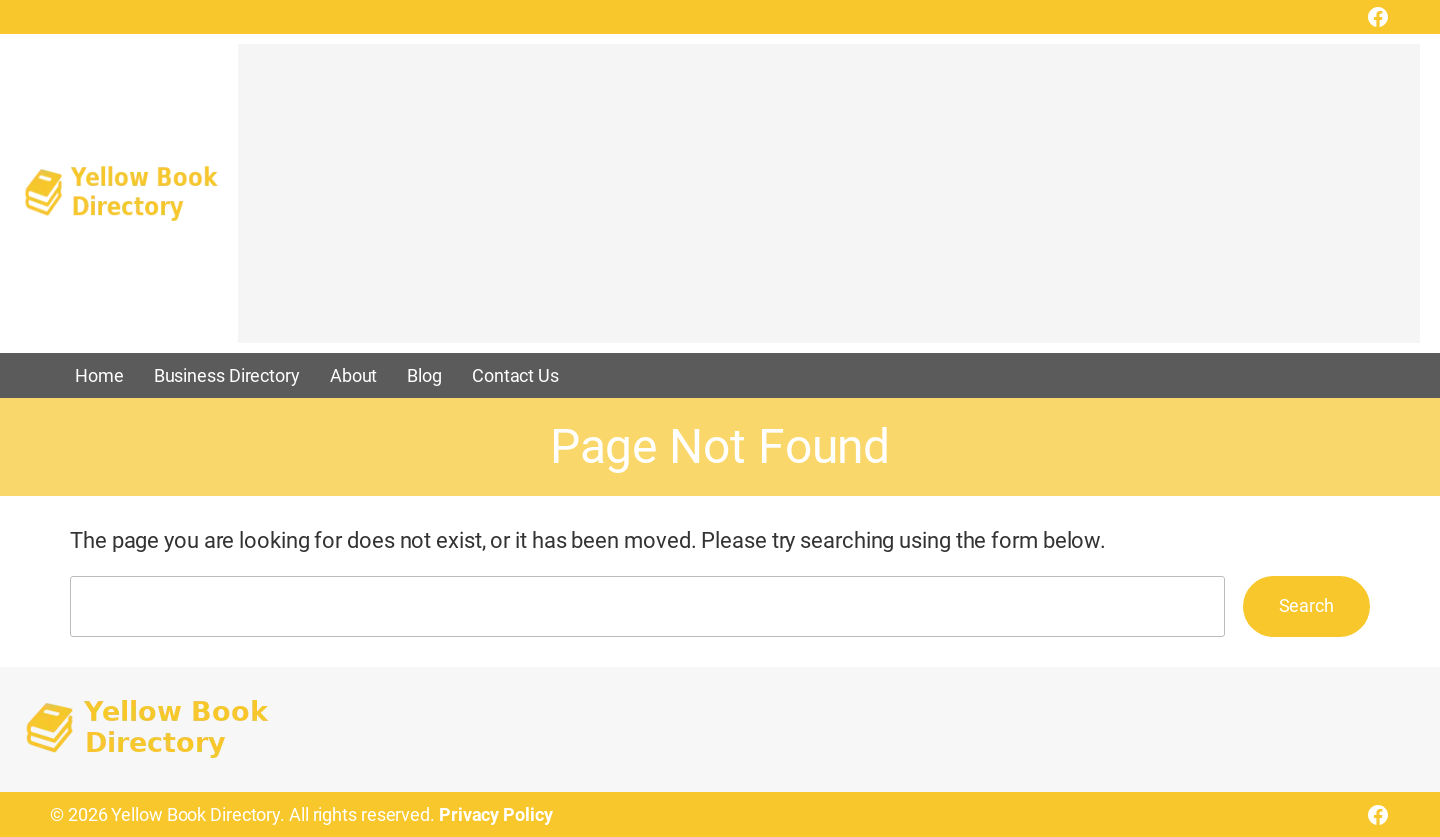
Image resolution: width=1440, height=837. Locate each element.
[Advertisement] (829, 203)
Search (1306, 605)
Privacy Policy (496, 814)
